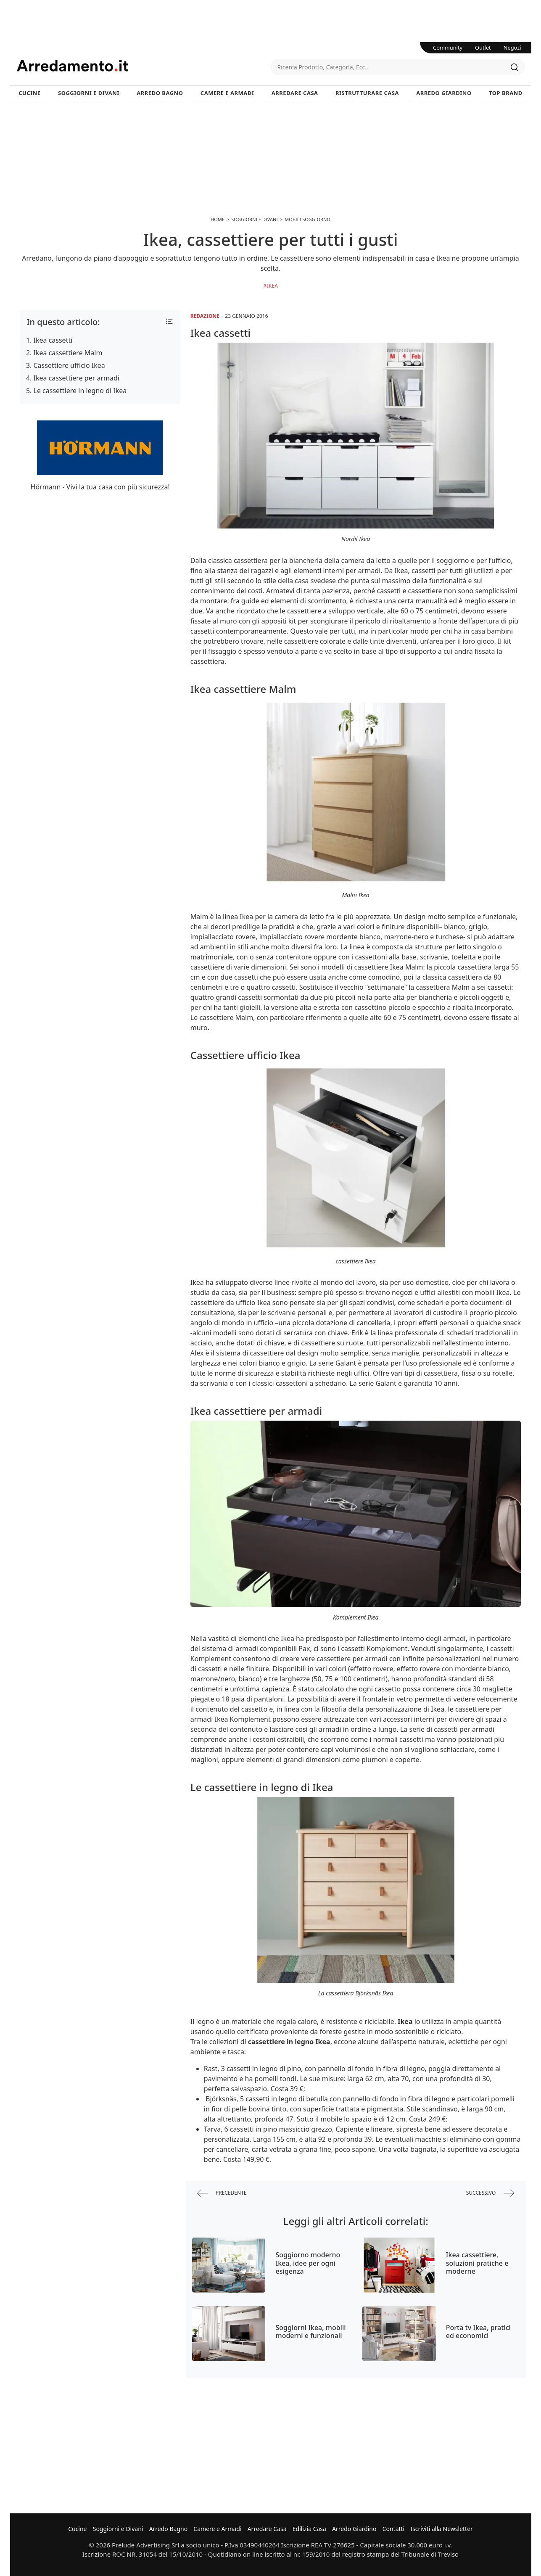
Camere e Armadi (227, 93)
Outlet (483, 47)
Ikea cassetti (53, 340)
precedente (222, 2193)
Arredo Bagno (160, 93)
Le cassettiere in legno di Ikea (80, 390)
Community (447, 47)
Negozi (512, 47)
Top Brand (506, 93)
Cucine (29, 93)
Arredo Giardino (443, 93)
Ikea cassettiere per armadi (76, 378)
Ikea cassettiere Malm (68, 352)
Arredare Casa (295, 93)
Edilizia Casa (309, 2529)
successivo (490, 2193)
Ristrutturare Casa (367, 93)
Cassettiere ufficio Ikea (69, 365)
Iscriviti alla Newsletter (441, 2529)
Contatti (394, 2529)
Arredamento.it (144, 65)
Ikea (272, 285)
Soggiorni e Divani (88, 93)
